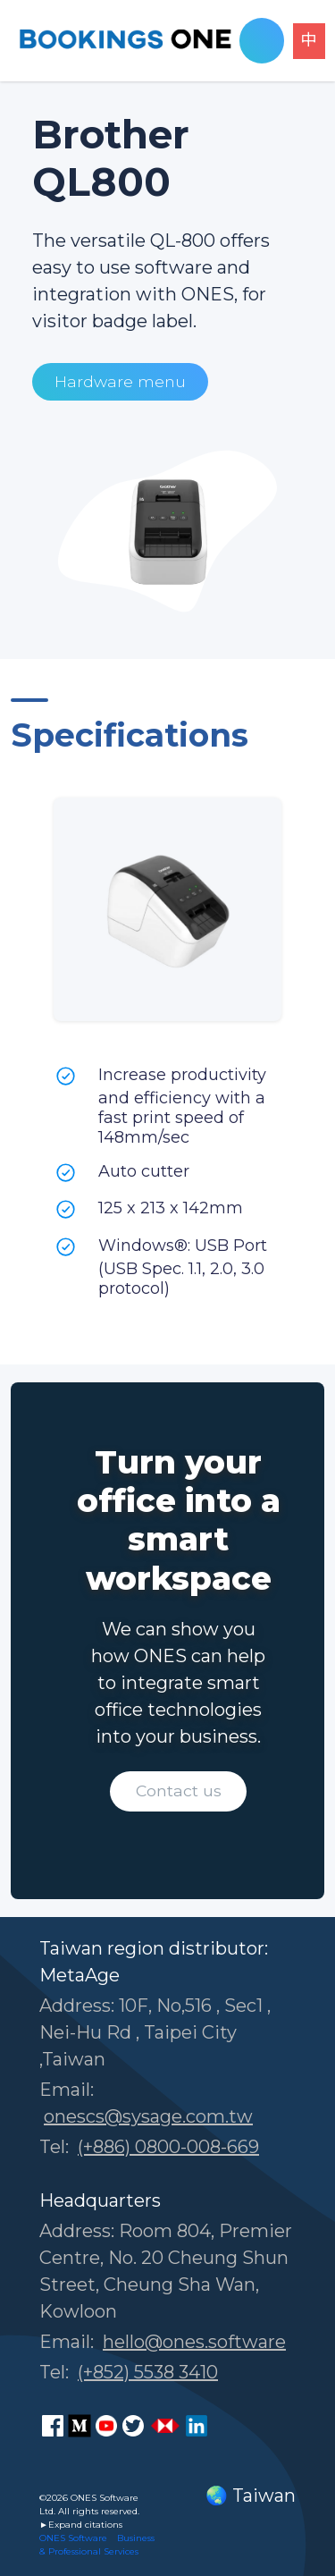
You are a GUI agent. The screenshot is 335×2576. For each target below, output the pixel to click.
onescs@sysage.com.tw (148, 2116)
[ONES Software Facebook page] (52, 2425)
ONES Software (73, 2538)
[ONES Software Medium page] (79, 2425)
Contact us (179, 1790)
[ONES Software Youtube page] (106, 2425)
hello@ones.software (194, 2341)
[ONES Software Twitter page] (133, 2425)
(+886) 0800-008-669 (168, 2147)
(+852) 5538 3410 (148, 2372)
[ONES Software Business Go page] (165, 2425)
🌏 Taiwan (250, 2495)
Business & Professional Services (97, 2544)
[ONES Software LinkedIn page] (196, 2425)
